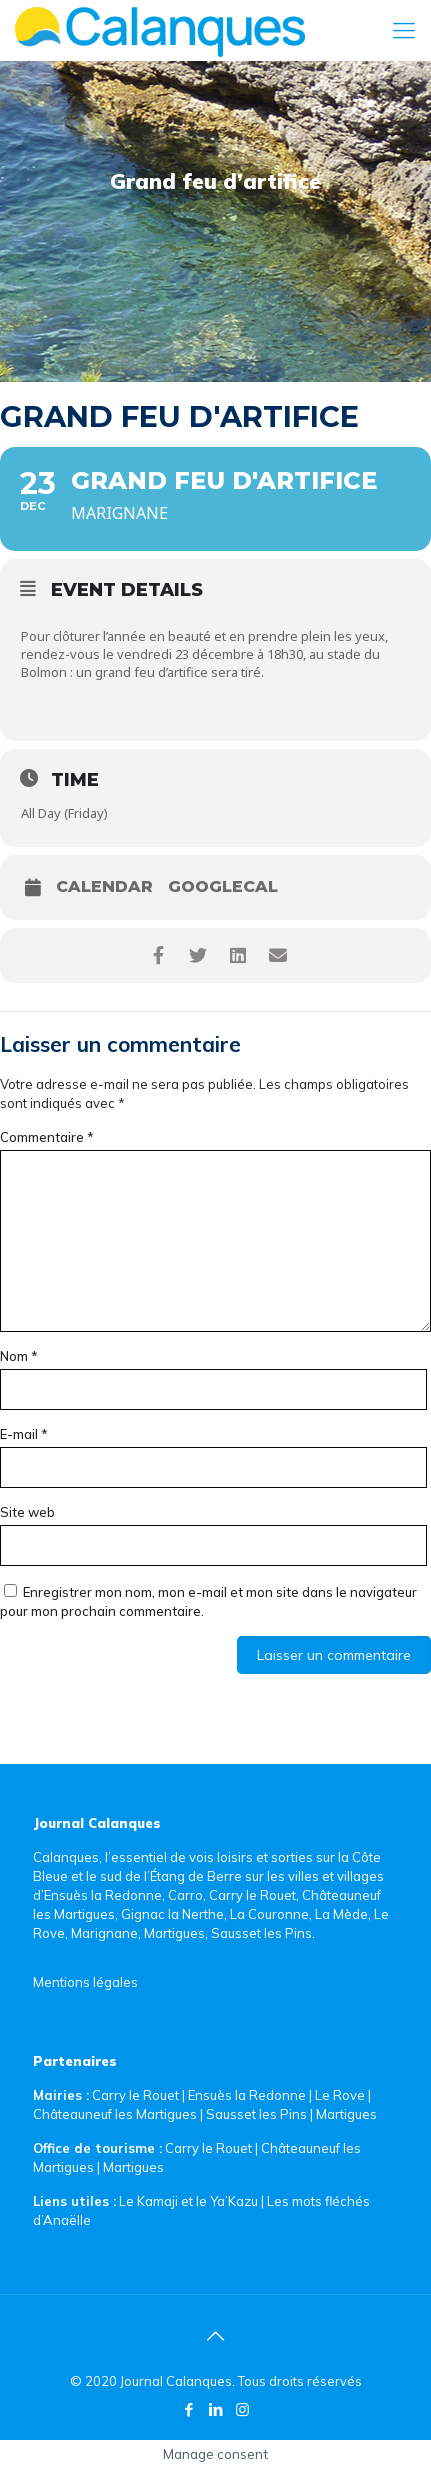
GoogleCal (223, 887)
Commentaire (47, 1137)
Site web (27, 1512)
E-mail (24, 1434)
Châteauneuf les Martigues (115, 2114)
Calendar (104, 887)
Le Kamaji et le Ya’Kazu (188, 2201)
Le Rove (340, 2095)
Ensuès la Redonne (248, 2095)
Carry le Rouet (135, 2095)
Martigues (346, 2114)
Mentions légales (85, 1982)
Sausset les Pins (256, 2114)
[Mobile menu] (404, 30)
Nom (19, 1356)
